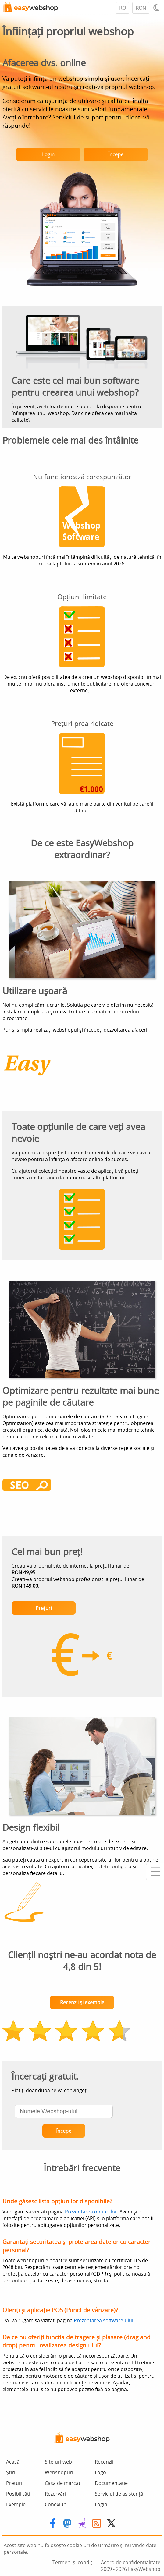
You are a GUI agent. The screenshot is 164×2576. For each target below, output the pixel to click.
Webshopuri (59, 2472)
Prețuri (44, 1608)
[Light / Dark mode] (157, 7)
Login (48, 154)
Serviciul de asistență (119, 2493)
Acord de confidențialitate (130, 2562)
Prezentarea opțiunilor (91, 2211)
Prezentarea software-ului (103, 2320)
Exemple (16, 2504)
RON (141, 8)
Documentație (111, 2483)
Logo (100, 2472)
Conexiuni (56, 2504)
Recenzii (104, 2461)
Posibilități (18, 2493)
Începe (115, 154)
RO (122, 8)
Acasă (13, 2461)
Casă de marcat (62, 2483)
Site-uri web (58, 2461)
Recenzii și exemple (82, 2002)
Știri (10, 2472)
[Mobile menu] (155, 1871)
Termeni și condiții (73, 2562)
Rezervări (55, 2493)
